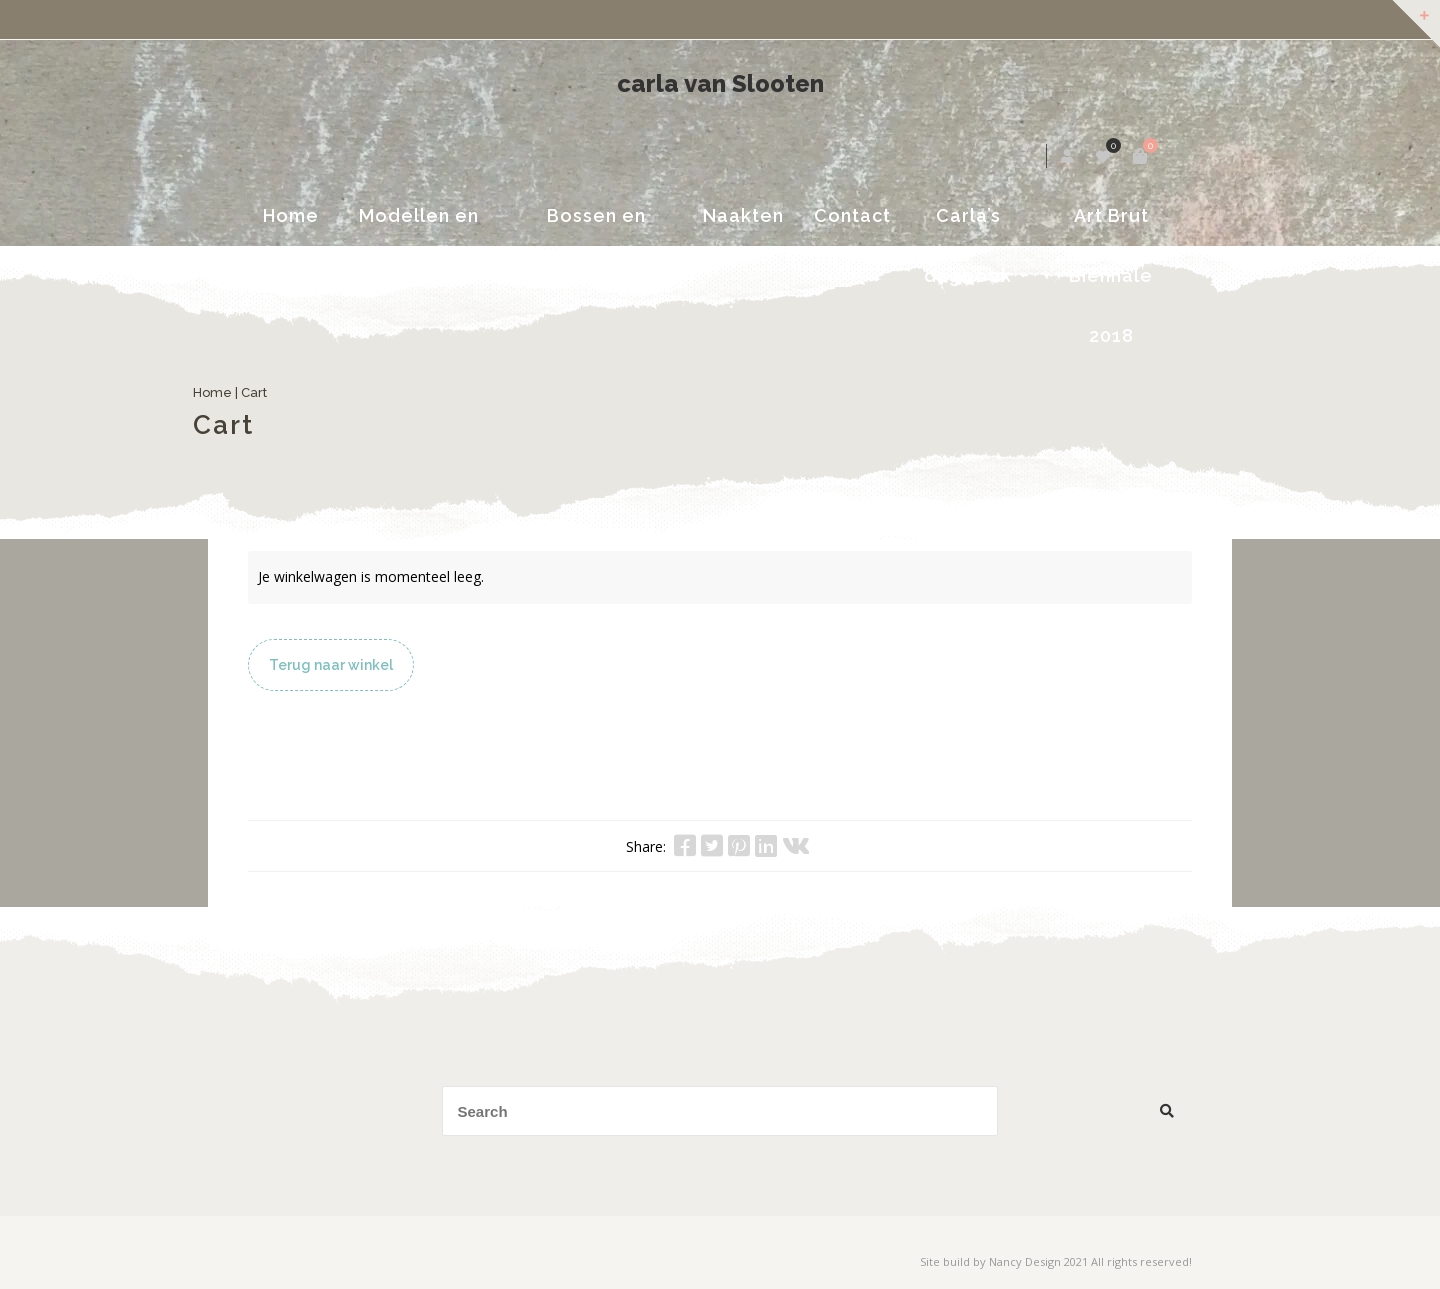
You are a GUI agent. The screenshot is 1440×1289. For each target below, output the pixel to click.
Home (279, 215)
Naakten (744, 215)
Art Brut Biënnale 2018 (1120, 225)
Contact (853, 215)
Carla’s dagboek (972, 225)
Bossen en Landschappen (594, 225)
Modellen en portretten (410, 225)
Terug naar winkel (331, 665)
